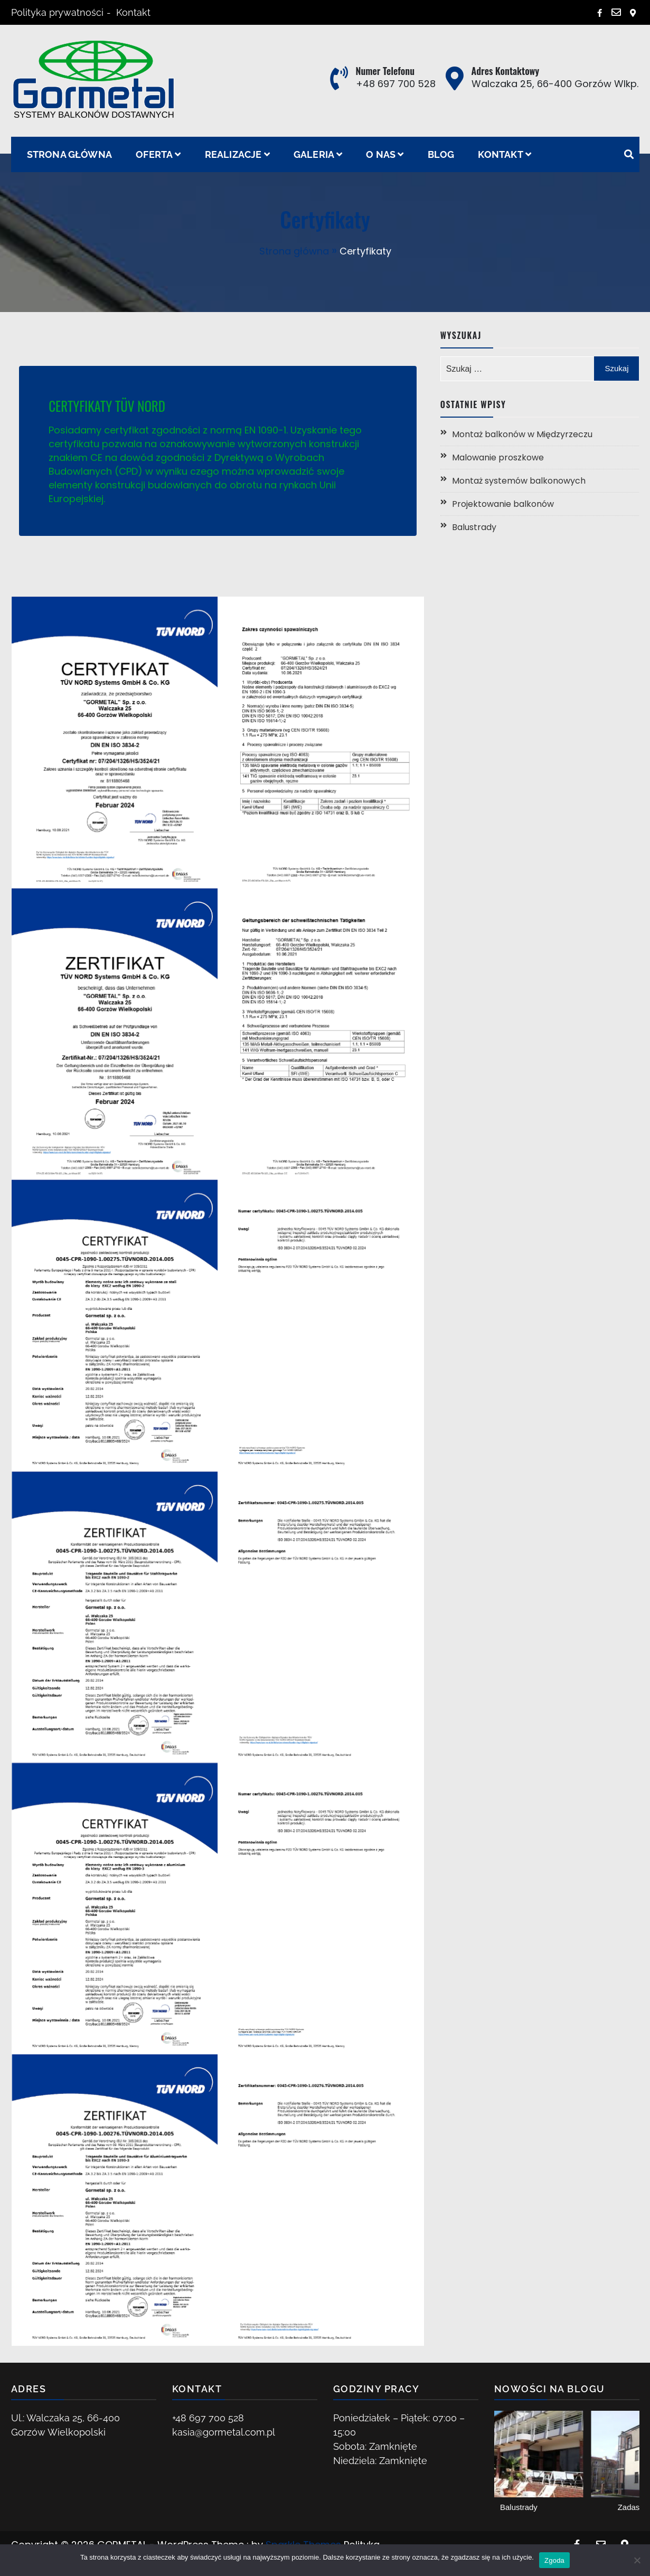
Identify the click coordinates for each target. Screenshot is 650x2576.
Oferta (154, 154)
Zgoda (554, 2560)
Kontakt (133, 12)
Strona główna (69, 154)
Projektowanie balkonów (503, 504)
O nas (380, 154)
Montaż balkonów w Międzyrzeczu (522, 434)
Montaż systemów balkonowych (519, 481)
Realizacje (233, 154)
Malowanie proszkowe (498, 457)
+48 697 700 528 (396, 83)
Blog (441, 154)
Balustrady (474, 527)
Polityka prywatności (57, 12)
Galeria (314, 154)
